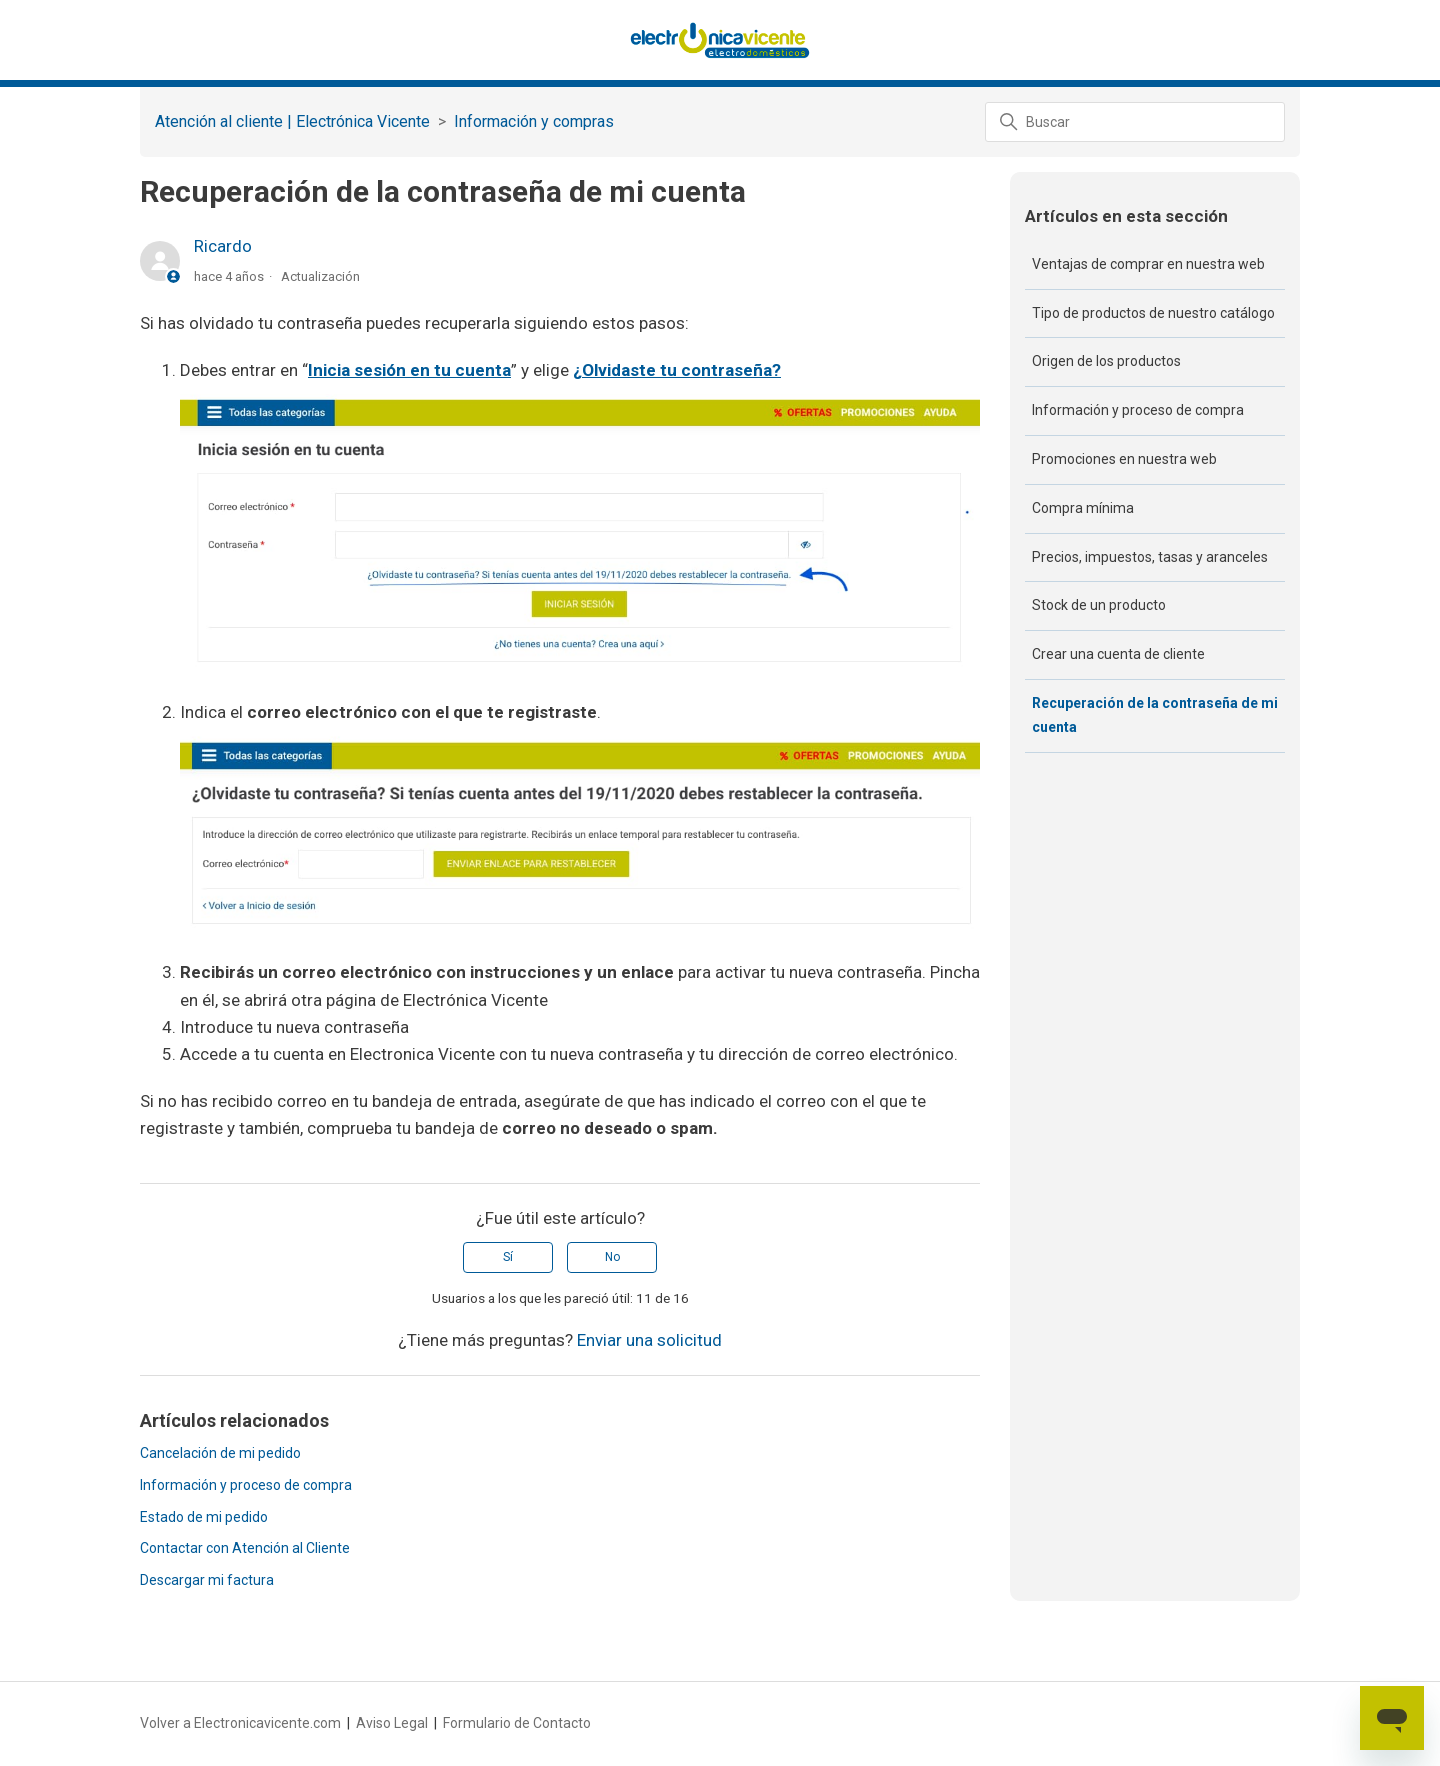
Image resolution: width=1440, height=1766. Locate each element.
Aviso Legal (392, 1723)
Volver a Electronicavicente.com (240, 1723)
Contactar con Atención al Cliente (245, 1548)
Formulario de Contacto (517, 1723)
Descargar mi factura (207, 1580)
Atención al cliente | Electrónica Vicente (292, 121)
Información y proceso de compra (246, 1485)
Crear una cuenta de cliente (1118, 654)
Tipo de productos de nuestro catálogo (1153, 313)
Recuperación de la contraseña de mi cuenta (1155, 715)
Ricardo (223, 246)
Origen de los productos (1106, 361)
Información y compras (534, 121)
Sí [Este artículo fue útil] (508, 1257)
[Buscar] (1135, 122)
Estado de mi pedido (204, 1517)
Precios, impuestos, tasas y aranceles (1150, 557)
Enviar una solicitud (649, 1340)
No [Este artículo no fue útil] (612, 1257)
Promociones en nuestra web (1124, 459)
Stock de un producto (1099, 605)
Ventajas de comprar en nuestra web (1148, 264)
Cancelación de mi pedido (220, 1453)
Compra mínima (1083, 508)
